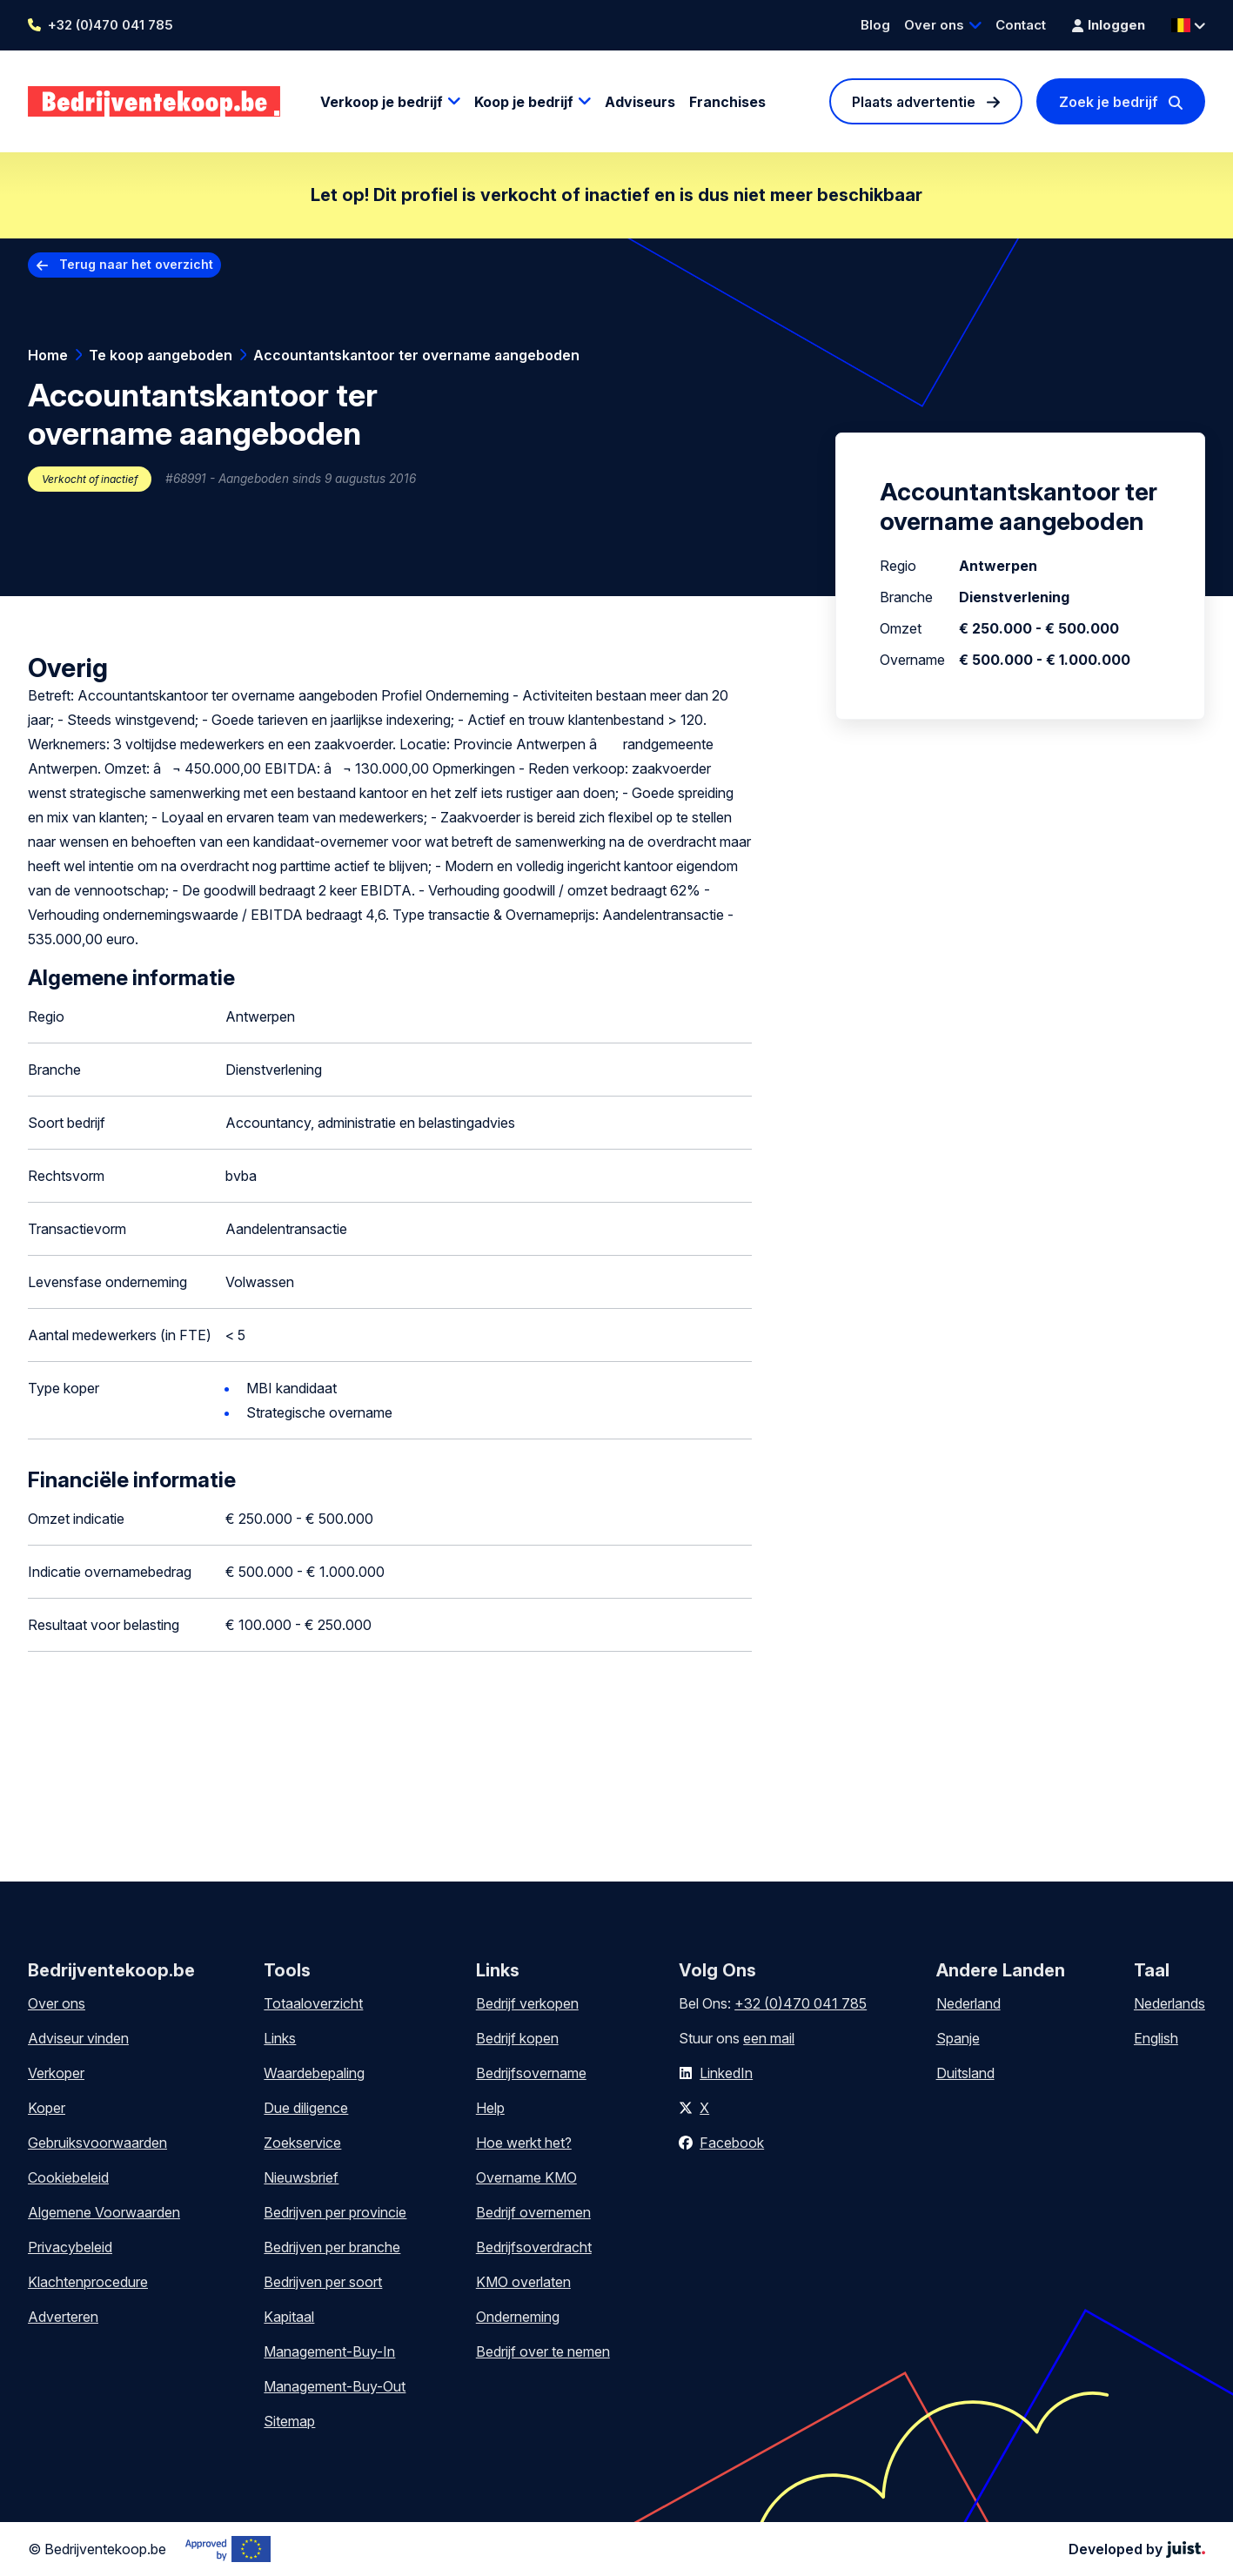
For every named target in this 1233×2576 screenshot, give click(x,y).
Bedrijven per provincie (335, 2212)
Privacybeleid (70, 2247)
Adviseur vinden (78, 2038)
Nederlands (1169, 2003)
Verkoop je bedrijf (381, 102)
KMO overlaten (523, 2282)
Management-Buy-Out (334, 2386)
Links (280, 2038)
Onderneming (518, 2316)
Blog (875, 25)
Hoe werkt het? (524, 2142)
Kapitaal (289, 2316)
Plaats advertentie (913, 102)
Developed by (1137, 2549)
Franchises (727, 102)
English (1156, 2038)
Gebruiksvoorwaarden (97, 2142)
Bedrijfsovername (531, 2073)
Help (490, 2107)
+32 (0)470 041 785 (110, 25)
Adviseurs (640, 102)
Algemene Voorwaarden (104, 2212)
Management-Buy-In (329, 2351)
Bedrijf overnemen (533, 2212)
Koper (46, 2107)
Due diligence (306, 2107)
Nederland (968, 2003)
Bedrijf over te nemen (543, 2351)
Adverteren (63, 2316)
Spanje (958, 2038)
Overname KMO (526, 2177)
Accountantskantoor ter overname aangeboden (416, 355)
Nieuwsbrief (301, 2177)
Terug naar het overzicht (136, 264)
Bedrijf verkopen (527, 2003)
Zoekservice (302, 2142)
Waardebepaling (314, 2073)
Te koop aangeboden (160, 355)
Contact (1020, 25)
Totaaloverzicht (313, 2003)
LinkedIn (726, 2073)
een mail (768, 2038)
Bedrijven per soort (323, 2282)
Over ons (934, 25)
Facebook (732, 2142)
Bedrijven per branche (332, 2247)
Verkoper (56, 2073)
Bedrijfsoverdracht (534, 2247)
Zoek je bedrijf (1108, 102)
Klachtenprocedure (88, 2282)
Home (48, 355)
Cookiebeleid (68, 2177)
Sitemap (289, 2421)
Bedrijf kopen (517, 2038)
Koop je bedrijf (523, 102)
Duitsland (965, 2073)
